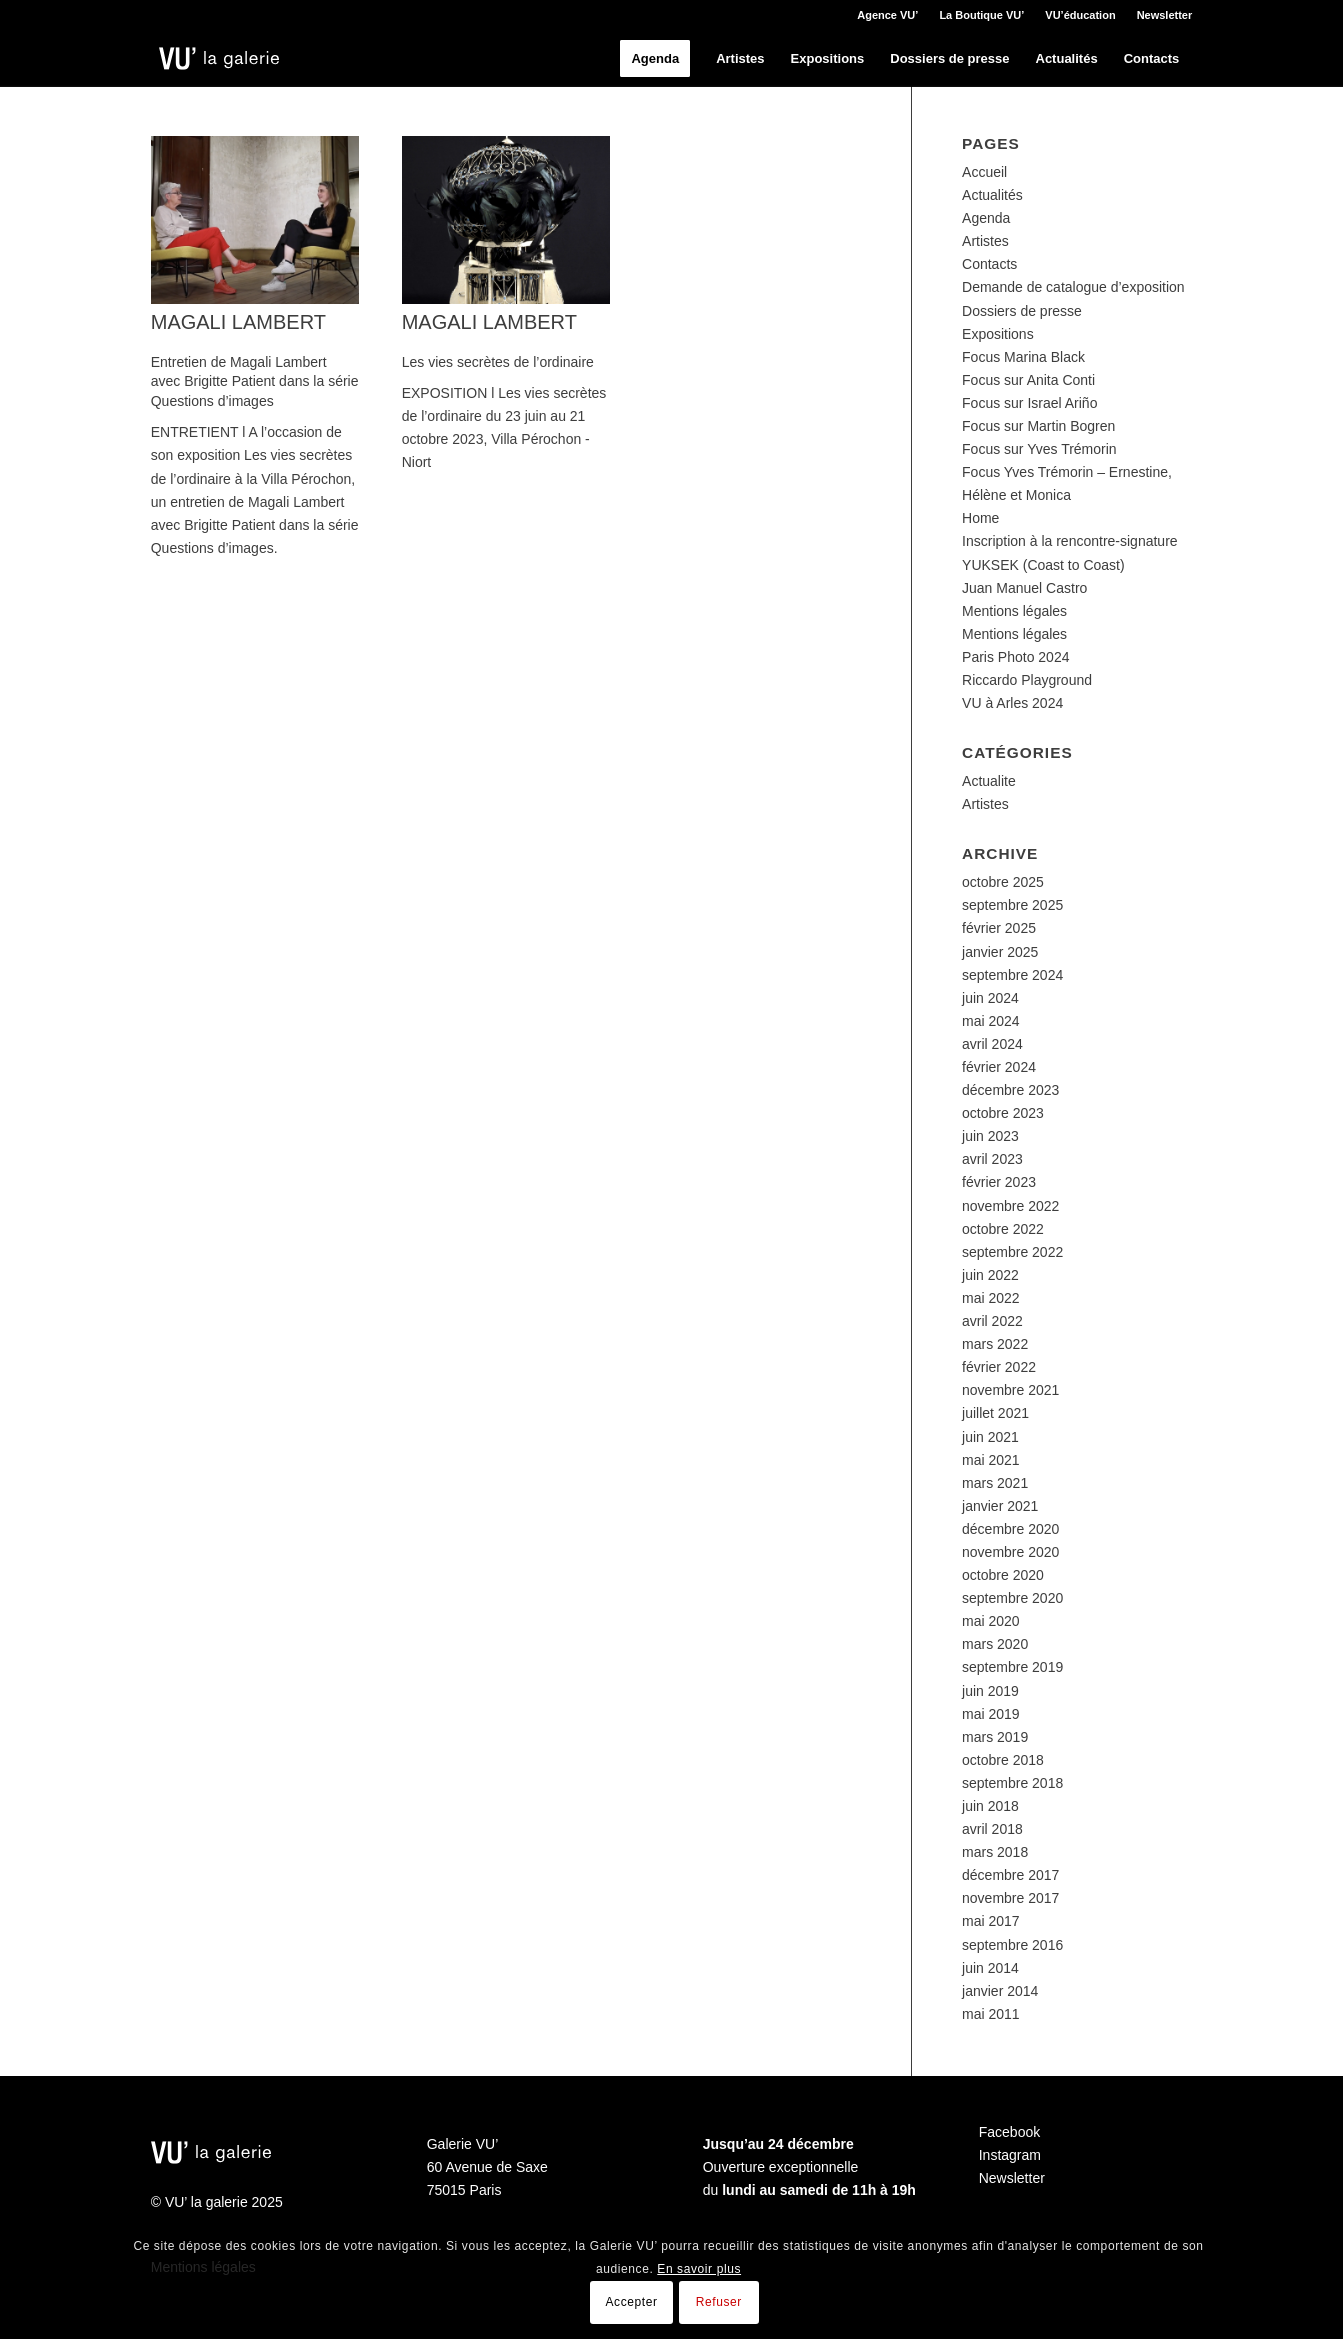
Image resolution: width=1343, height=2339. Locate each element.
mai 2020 (991, 1621)
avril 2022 (992, 1321)
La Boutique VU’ (981, 15)
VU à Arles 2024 (1012, 703)
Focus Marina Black (1023, 357)
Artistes (985, 241)
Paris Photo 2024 (1015, 657)
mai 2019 (991, 1714)
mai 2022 (991, 1298)
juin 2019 (990, 1691)
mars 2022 (995, 1344)
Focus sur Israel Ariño (1029, 403)
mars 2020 (995, 1644)
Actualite (989, 781)
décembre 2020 (1010, 1529)
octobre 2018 (1003, 1760)
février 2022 (999, 1367)
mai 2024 (991, 1021)
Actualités (992, 195)
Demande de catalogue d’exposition (1073, 287)
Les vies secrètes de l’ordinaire (498, 362)
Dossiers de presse (1022, 311)
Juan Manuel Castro (1024, 588)
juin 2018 (990, 1806)
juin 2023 (990, 1136)
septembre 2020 (1012, 1598)
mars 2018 (995, 1852)
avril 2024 (992, 1044)
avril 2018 (992, 1829)
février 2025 (999, 928)
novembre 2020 (1010, 1552)
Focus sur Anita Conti (1028, 380)
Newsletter (1165, 15)
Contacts (989, 264)
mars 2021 (995, 1483)
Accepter (631, 2302)
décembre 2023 (1010, 1090)
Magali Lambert (238, 322)
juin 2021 (990, 1437)
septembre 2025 (1012, 905)
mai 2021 (991, 1460)
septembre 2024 (1012, 975)
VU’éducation (1080, 15)
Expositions (998, 334)
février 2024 (999, 1067)
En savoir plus (699, 2269)
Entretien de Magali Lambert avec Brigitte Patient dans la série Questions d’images (255, 381)
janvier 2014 (1000, 1991)
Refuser (719, 2302)
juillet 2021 (995, 1413)
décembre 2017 (1010, 1875)
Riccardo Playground (1027, 680)
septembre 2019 (1012, 1667)
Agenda (986, 218)
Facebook (1009, 2132)
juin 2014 (990, 1968)
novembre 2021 (1010, 1390)
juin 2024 (990, 998)
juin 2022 (990, 1275)
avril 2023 (992, 1159)
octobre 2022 (1003, 1229)
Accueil (984, 172)
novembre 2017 (1010, 1898)
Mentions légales (1014, 611)
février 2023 (999, 1182)
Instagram (1010, 2155)
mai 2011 (991, 2014)
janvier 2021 (1000, 1506)
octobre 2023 (1003, 1113)
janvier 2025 (1000, 952)
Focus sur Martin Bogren (1038, 426)
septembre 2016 (1012, 1945)
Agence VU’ (887, 15)
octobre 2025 (1003, 882)
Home (980, 518)
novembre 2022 (1010, 1206)
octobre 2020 (1003, 1575)
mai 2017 (991, 1921)
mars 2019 (995, 1737)
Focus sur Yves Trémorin (1039, 449)
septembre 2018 (1012, 1783)
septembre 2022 (1012, 1252)
